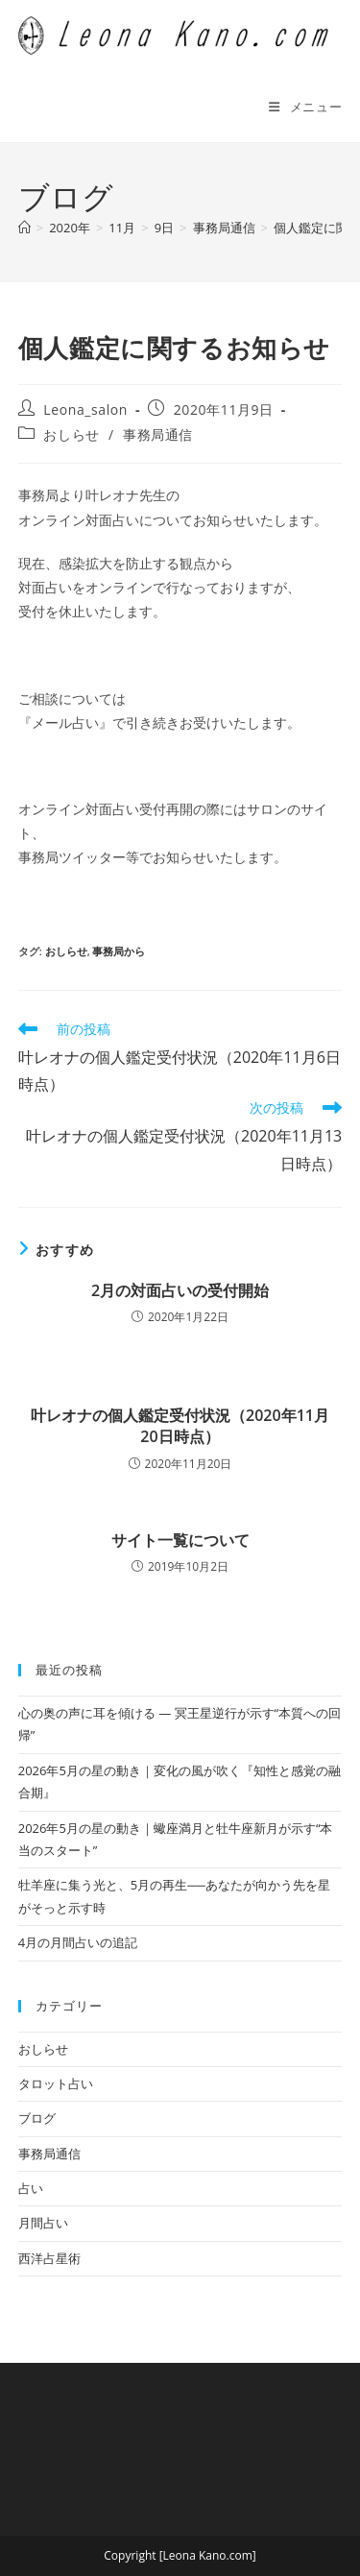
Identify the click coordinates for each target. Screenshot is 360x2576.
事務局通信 (158, 434)
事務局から (118, 951)
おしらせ (71, 434)
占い (30, 2188)
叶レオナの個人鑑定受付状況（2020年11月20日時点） (180, 1426)
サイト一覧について (180, 1540)
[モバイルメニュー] (305, 106)
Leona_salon (85, 409)
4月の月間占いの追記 (77, 1942)
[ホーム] (24, 227)
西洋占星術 (49, 2258)
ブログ (37, 2118)
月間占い (43, 2222)
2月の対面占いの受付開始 (180, 1290)
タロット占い (55, 2083)
